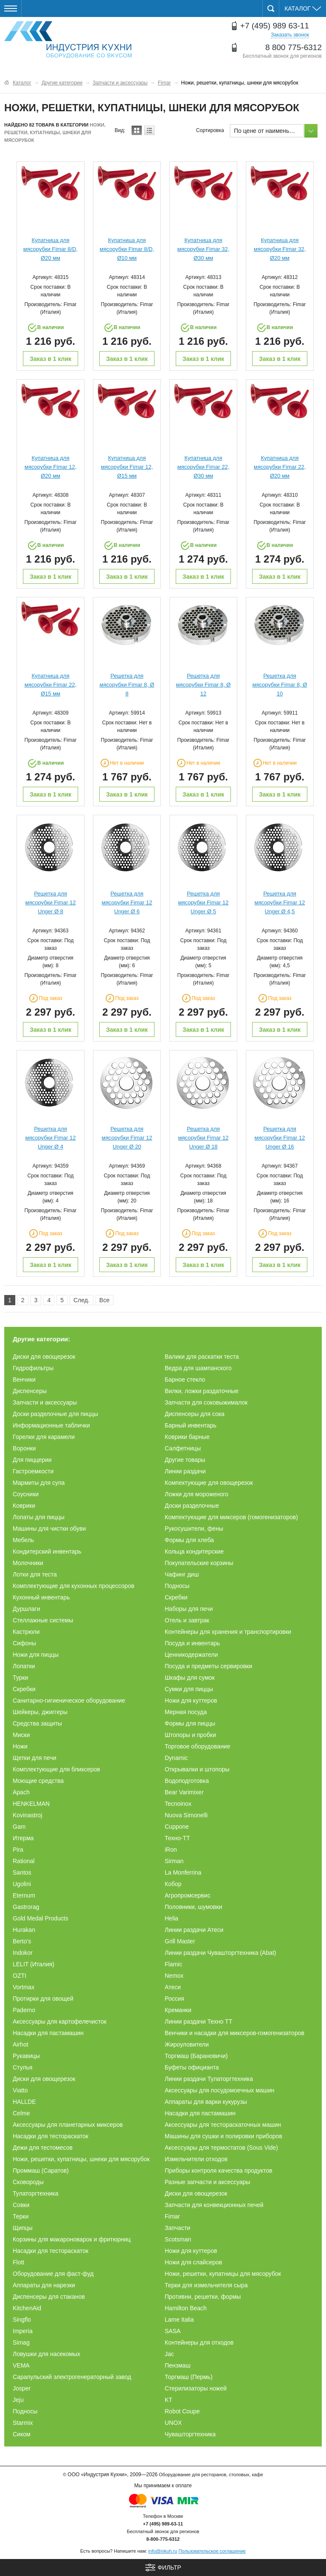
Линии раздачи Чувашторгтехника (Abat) (220, 1952)
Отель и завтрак (187, 1620)
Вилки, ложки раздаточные (202, 1391)
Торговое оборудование (197, 1746)
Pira (18, 1849)
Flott (18, 2262)
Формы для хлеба (189, 1540)
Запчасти (177, 2227)
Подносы (177, 1585)
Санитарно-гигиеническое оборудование (69, 1700)
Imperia (23, 2331)
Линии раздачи (185, 1471)
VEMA (21, 2365)
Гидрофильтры (33, 1368)
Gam (19, 1826)
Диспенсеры (30, 1391)
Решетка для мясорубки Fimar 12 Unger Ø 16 (280, 1138)
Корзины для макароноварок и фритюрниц (72, 2239)
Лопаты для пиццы (39, 1517)
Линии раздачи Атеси (194, 1929)
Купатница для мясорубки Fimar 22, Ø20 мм (280, 467)
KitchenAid (27, 2308)
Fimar (172, 2216)
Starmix (23, 2422)
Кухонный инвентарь (41, 1597)
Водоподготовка (187, 1780)
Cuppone (177, 1826)
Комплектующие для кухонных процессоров (73, 1585)
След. (81, 1300)
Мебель (23, 1540)
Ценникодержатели (191, 1654)
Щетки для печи (34, 1757)
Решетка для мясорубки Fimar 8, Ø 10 (280, 685)
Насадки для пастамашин (48, 2033)
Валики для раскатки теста (202, 1356)
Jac (169, 2354)
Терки (20, 2216)
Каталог (302, 8)
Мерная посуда (186, 1712)
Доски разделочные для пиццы (55, 1413)
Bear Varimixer (184, 1792)
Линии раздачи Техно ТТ (198, 2021)
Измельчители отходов (196, 2159)
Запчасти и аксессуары (45, 1402)
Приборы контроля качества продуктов (218, 2170)
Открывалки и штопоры (197, 1769)
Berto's (22, 1941)
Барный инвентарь (190, 1425)
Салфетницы (183, 1448)
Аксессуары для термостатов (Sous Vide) (221, 2147)
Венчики (24, 1379)
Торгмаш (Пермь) (189, 2376)
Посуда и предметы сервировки (208, 1666)
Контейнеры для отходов (199, 2342)
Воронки (24, 1448)
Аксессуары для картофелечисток (60, 2021)
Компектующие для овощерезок (209, 1482)
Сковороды (28, 2182)
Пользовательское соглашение (211, 2550)
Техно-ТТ (177, 1838)
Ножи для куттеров (191, 1700)
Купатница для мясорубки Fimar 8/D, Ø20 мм (50, 249)
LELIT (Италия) (33, 1964)
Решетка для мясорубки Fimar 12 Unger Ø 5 (203, 902)
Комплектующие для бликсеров (56, 1769)
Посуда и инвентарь (192, 1643)
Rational (23, 1861)
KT (168, 2399)
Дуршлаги (26, 1608)
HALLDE (24, 2101)
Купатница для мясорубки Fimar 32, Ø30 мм (203, 249)
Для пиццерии (32, 1459)
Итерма (23, 1838)
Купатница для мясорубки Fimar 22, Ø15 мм (51, 685)
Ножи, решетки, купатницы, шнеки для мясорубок (81, 2159)
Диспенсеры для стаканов (49, 2296)
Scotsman (178, 2239)
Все (104, 1300)
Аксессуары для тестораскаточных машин (223, 2124)
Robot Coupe (182, 2411)
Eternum (24, 1895)
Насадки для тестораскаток (50, 2136)
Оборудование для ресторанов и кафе (68, 39)
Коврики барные (187, 1436)
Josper (22, 2388)
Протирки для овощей (43, 1998)
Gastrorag (26, 1906)
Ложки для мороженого (196, 1494)
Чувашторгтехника (190, 2434)
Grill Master (180, 1941)
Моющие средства (38, 1780)
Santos (22, 1872)
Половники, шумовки (193, 1906)
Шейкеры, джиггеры (40, 1712)
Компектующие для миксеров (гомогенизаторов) (231, 1517)
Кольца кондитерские (194, 1551)
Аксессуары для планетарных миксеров (68, 2124)
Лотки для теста (35, 1574)
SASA (172, 2331)
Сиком (22, 2434)
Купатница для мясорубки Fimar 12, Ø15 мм (127, 467)
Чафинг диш (182, 1574)
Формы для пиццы (190, 1723)
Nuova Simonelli (186, 1815)
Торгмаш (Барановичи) (196, 2055)
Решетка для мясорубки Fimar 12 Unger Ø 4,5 (280, 902)
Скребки (176, 1597)
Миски (21, 1734)
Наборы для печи (189, 1608)
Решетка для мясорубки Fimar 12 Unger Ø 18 (203, 1138)
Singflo (22, 2319)
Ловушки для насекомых (46, 2354)
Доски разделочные (192, 1505)
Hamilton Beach (186, 2308)
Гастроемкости (33, 1471)
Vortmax (23, 1987)
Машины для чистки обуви (49, 1528)
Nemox (174, 1975)
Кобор (173, 1884)
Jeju (18, 2399)
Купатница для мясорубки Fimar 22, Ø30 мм (203, 467)
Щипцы (23, 2227)
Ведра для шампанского (198, 1368)
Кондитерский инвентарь (47, 1551)
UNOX (173, 2422)
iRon (171, 1849)
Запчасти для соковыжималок (206, 1402)
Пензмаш (178, 2365)
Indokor (23, 1952)
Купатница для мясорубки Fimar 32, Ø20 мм (280, 249)
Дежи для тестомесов (43, 2147)
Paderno (24, 2010)
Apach (21, 1792)
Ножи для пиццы (36, 1654)
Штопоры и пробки (190, 1734)
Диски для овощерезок (44, 1356)
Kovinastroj (27, 1815)
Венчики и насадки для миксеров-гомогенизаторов (234, 2033)
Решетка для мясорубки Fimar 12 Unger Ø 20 (127, 1138)
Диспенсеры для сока (195, 1413)
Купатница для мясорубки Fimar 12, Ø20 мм (51, 467)
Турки (20, 1677)
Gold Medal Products (40, 1918)
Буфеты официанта (192, 2067)
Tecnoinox (178, 1803)
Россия (174, 1998)
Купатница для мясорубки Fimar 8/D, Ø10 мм (127, 249)
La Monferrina (183, 1872)
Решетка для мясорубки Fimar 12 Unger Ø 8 (50, 902)
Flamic (173, 1964)
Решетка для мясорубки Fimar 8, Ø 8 (127, 685)
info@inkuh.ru (162, 2550)
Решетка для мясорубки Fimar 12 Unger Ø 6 (127, 902)
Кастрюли (26, 1631)
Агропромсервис (188, 1895)
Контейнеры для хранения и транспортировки (228, 1631)
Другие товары (185, 1459)
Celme (21, 2113)
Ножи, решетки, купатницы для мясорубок (223, 2273)
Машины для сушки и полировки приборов (223, 2136)
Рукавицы (26, 2055)
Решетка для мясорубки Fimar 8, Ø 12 (203, 685)
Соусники (26, 1494)
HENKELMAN (31, 1803)
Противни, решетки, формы (203, 2296)
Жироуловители (187, 2044)
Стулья (22, 2067)
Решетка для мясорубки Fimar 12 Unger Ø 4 (50, 1138)
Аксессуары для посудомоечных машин (219, 2090)
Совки (21, 2205)
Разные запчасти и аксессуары (207, 2182)
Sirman (174, 1861)
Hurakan (24, 1929)
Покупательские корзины (199, 1563)
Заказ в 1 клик (50, 358)
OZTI (19, 1975)
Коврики (24, 1505)
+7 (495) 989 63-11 (274, 25)
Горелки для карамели (44, 1436)
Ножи (20, 1746)
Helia (171, 1918)
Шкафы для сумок (190, 1677)
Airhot (20, 2044)
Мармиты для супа (39, 1482)
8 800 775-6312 (293, 47)
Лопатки (24, 1666)
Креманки (178, 2010)
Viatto (20, 2090)
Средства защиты (37, 1723)
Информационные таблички (51, 1425)
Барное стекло (185, 1379)
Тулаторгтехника (36, 2193)
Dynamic (176, 1757)
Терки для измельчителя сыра (206, 2285)
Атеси (173, 1987)
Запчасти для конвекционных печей (214, 2205)
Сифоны (24, 1643)
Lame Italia (179, 2319)
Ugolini (22, 1884)
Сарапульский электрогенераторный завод (72, 2376)
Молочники (28, 1563)
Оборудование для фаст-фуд (53, 2273)
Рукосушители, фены (194, 1528)
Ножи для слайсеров (193, 2262)
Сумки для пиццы (189, 1689)
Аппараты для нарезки (44, 2285)
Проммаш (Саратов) (41, 2170)
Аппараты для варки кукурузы (206, 2101)
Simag (21, 2342)
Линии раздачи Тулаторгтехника (209, 2078)
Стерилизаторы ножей (196, 2388)
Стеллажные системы (43, 1620)
